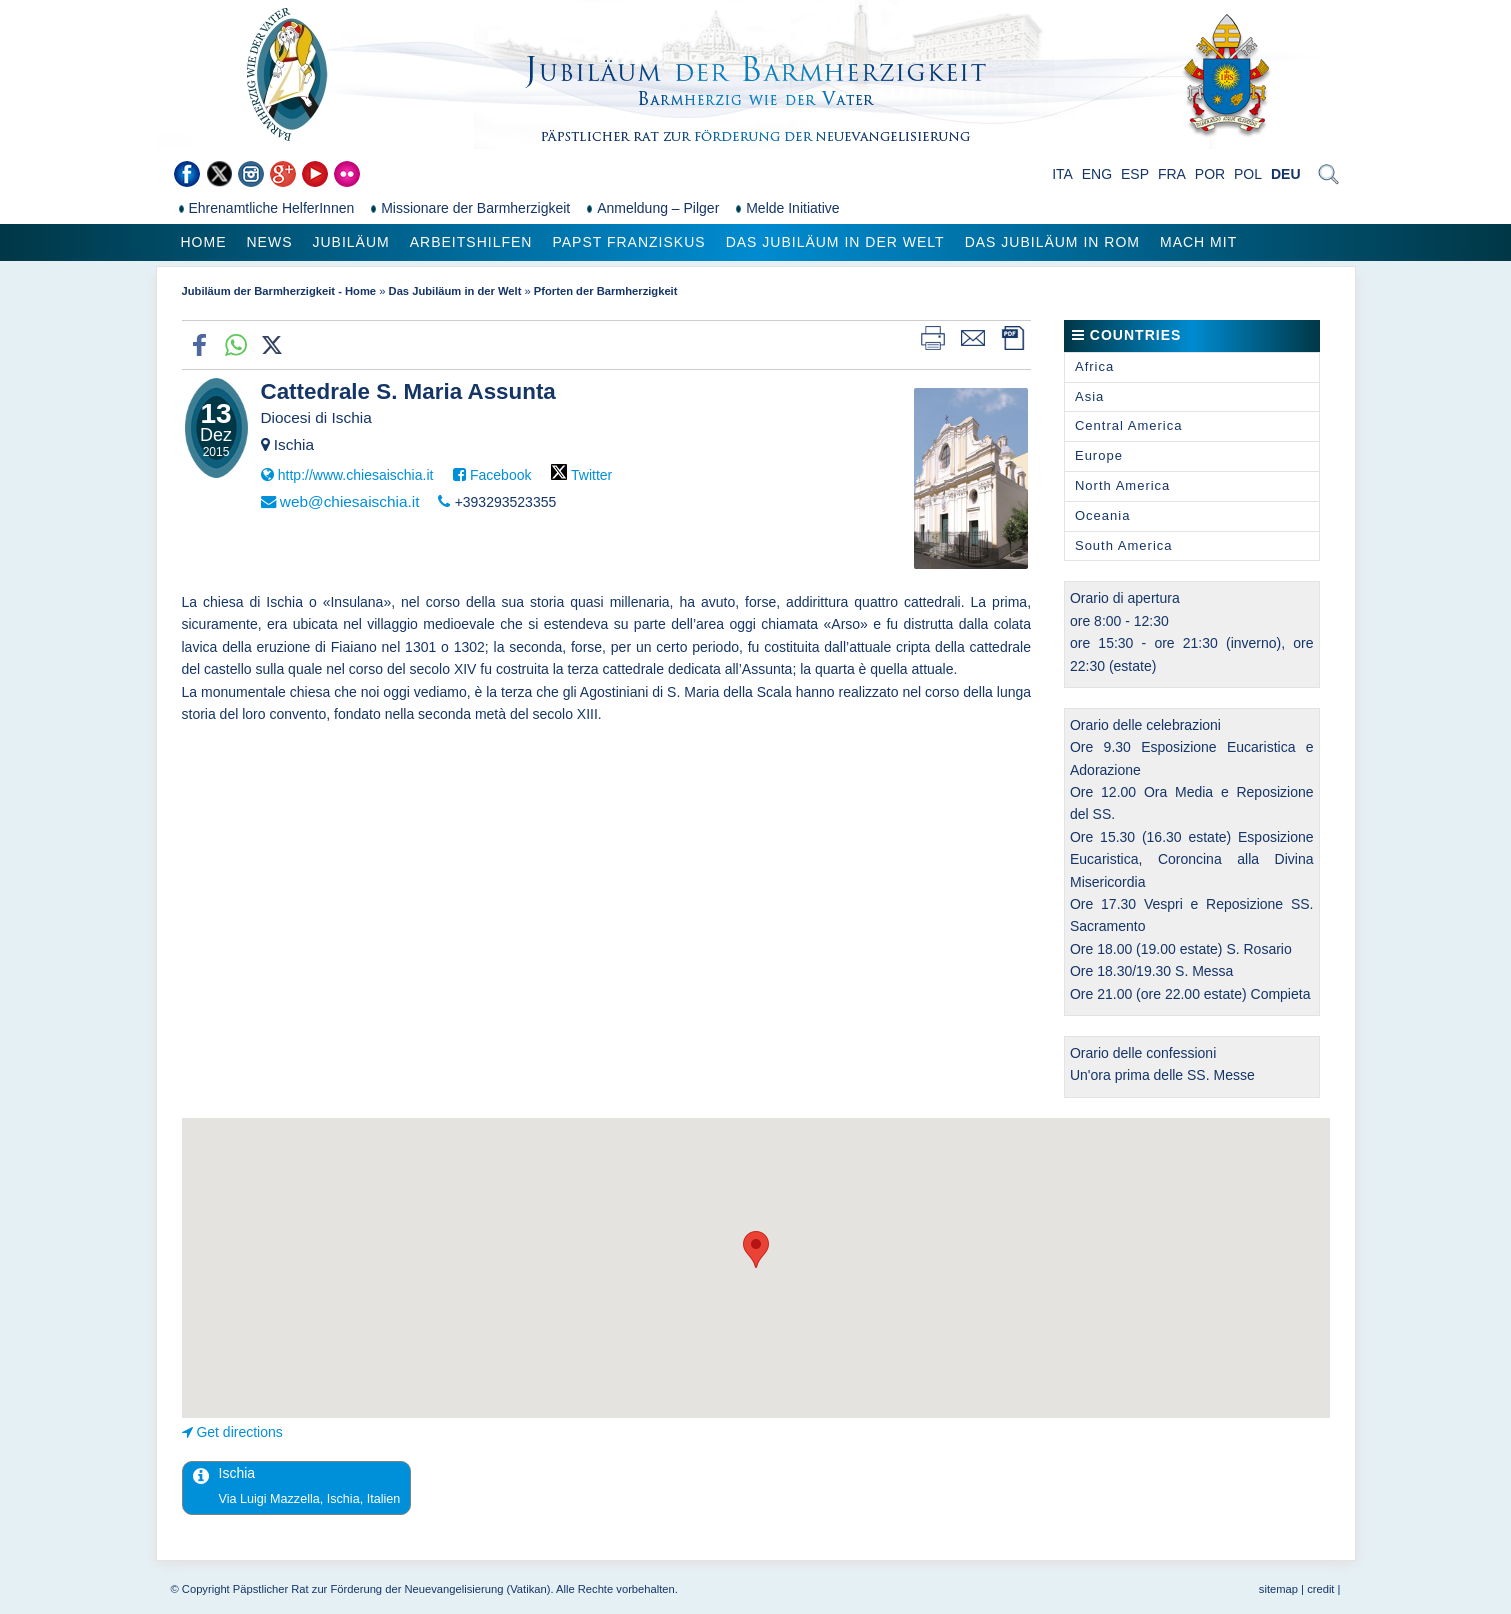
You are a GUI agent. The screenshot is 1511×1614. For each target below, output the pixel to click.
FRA (1172, 174)
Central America (1128, 425)
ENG (1097, 174)
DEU (1286, 174)
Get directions (239, 1432)
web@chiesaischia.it (350, 501)
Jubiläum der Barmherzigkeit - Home (279, 291)
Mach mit (1198, 242)
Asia (1089, 396)
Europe (1099, 455)
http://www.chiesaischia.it (356, 475)
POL (1248, 174)
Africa (1094, 366)
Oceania (1102, 515)
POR (1210, 174)
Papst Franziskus (628, 242)
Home (204, 242)
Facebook (500, 475)
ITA (1062, 174)
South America (1124, 545)
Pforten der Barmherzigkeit (606, 291)
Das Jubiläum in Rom (1052, 242)
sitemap (1278, 1589)
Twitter (591, 475)
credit (1320, 1589)
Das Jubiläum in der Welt (835, 242)
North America (1122, 485)
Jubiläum (351, 242)
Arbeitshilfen (471, 242)
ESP (1135, 174)
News (270, 242)
